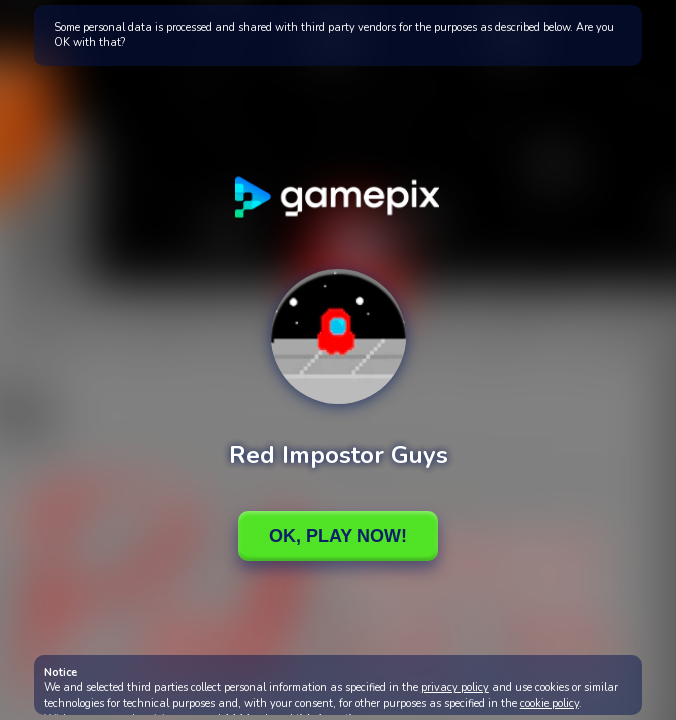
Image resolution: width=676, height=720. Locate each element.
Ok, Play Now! (338, 536)
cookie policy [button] (549, 703)
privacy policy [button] (455, 687)
